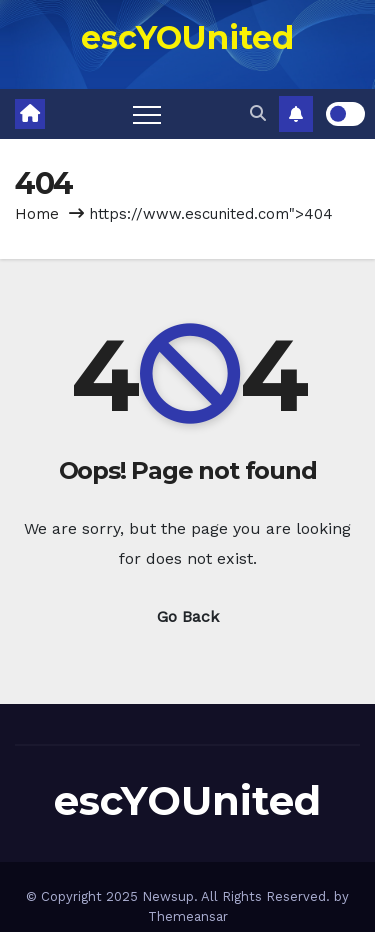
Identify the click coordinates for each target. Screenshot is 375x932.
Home (37, 214)
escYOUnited (187, 37)
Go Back (188, 616)
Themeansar (188, 916)
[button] (258, 113)
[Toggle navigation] (147, 114)
